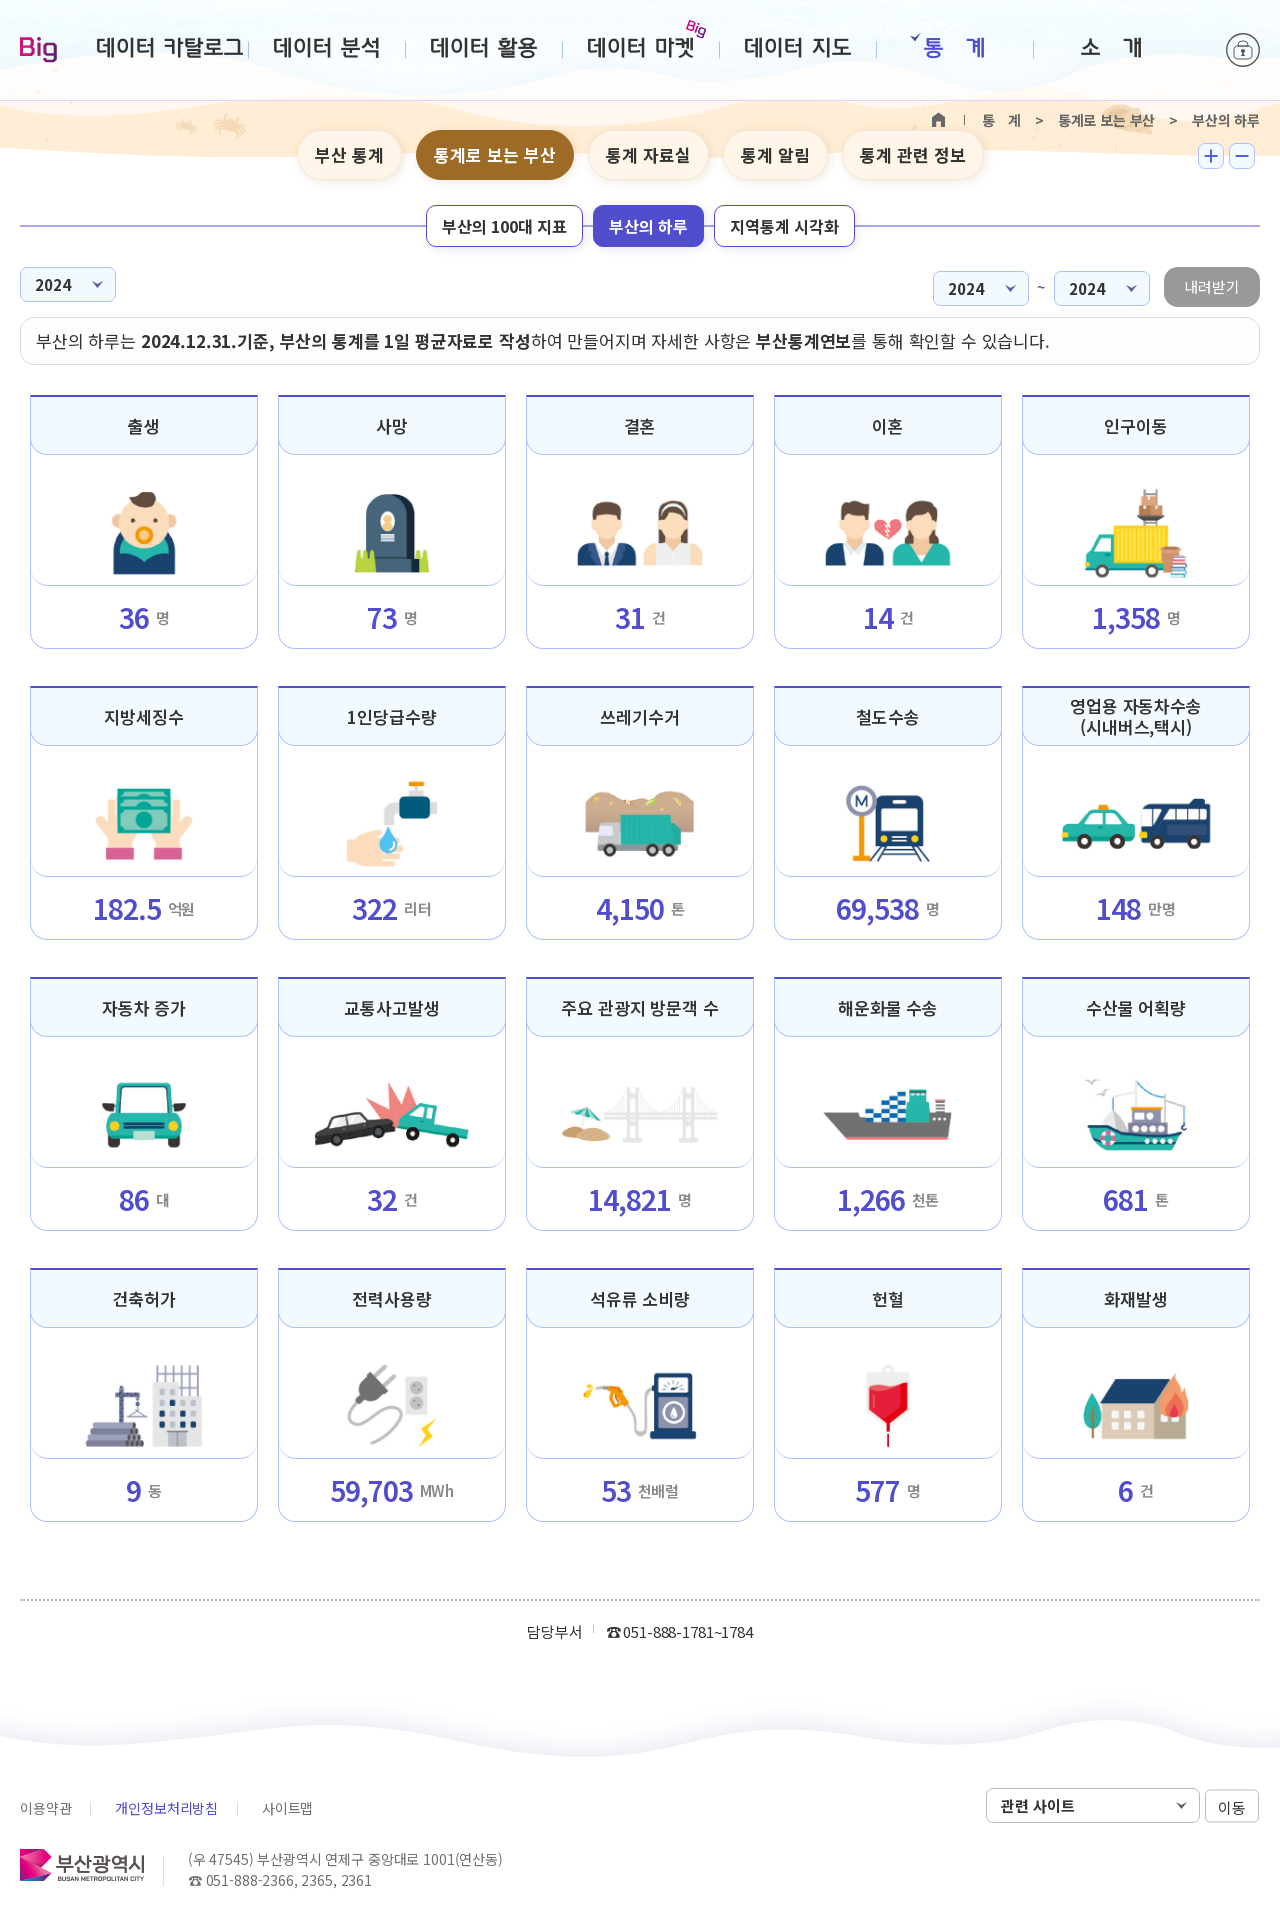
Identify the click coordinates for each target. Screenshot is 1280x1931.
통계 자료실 (648, 154)
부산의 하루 (648, 226)
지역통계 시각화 (784, 226)
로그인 (1243, 50)
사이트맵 (287, 1808)
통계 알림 (775, 154)
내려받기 (1212, 286)
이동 (1232, 1806)
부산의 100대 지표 (504, 226)
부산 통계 (349, 154)
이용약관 (45, 1808)
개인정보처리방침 (166, 1808)
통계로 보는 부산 (495, 154)
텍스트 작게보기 (1242, 156)
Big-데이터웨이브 (38, 51)
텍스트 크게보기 (1211, 156)
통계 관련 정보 (913, 154)
